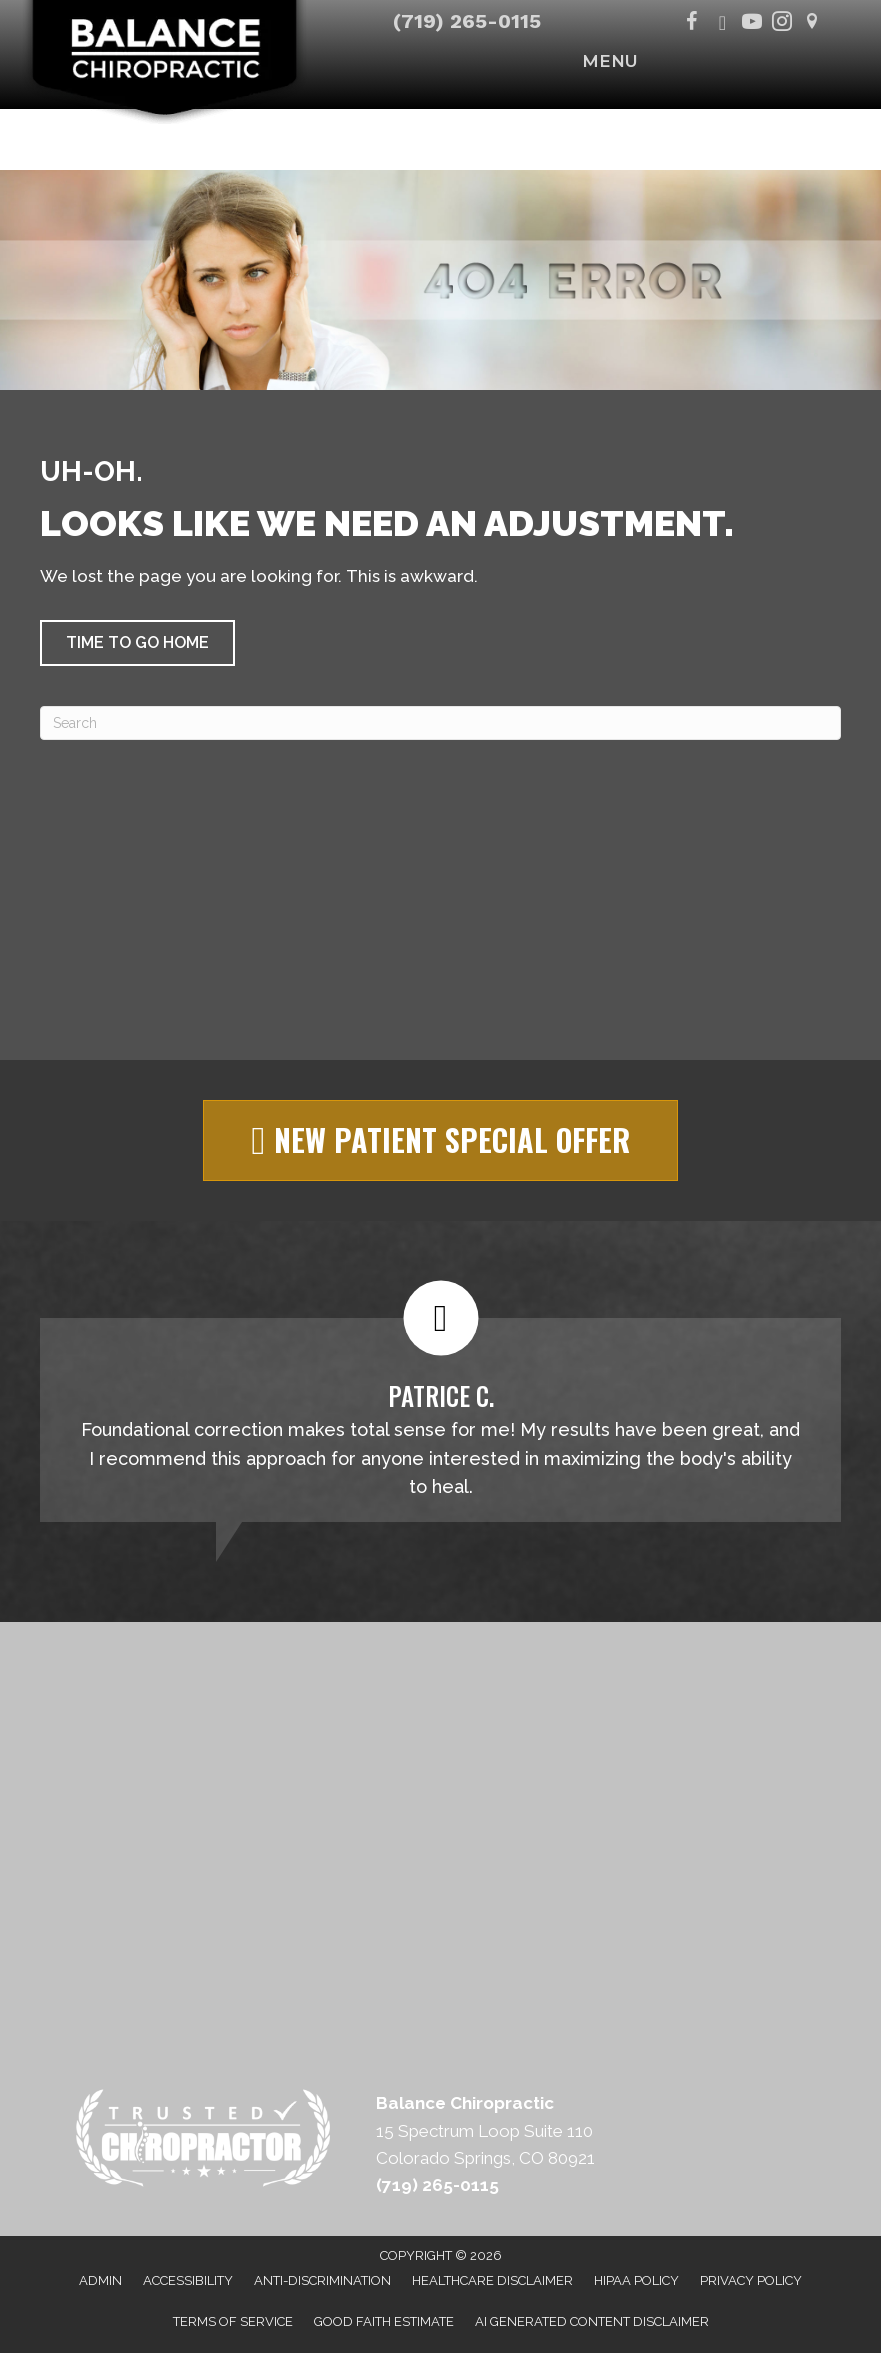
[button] (137, 643)
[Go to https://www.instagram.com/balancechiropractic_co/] (782, 24)
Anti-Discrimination (322, 2280)
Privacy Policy (751, 2280)
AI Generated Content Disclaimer (592, 2321)
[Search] (440, 723)
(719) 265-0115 (467, 21)
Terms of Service (233, 2321)
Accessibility (188, 2280)
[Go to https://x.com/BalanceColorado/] (722, 24)
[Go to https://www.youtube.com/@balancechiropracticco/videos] (752, 24)
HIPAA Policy (636, 2280)
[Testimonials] (440, 1401)
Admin (100, 2280)
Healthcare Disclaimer (492, 2280)
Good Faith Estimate (384, 2321)
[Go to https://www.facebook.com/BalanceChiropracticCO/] (692, 24)
